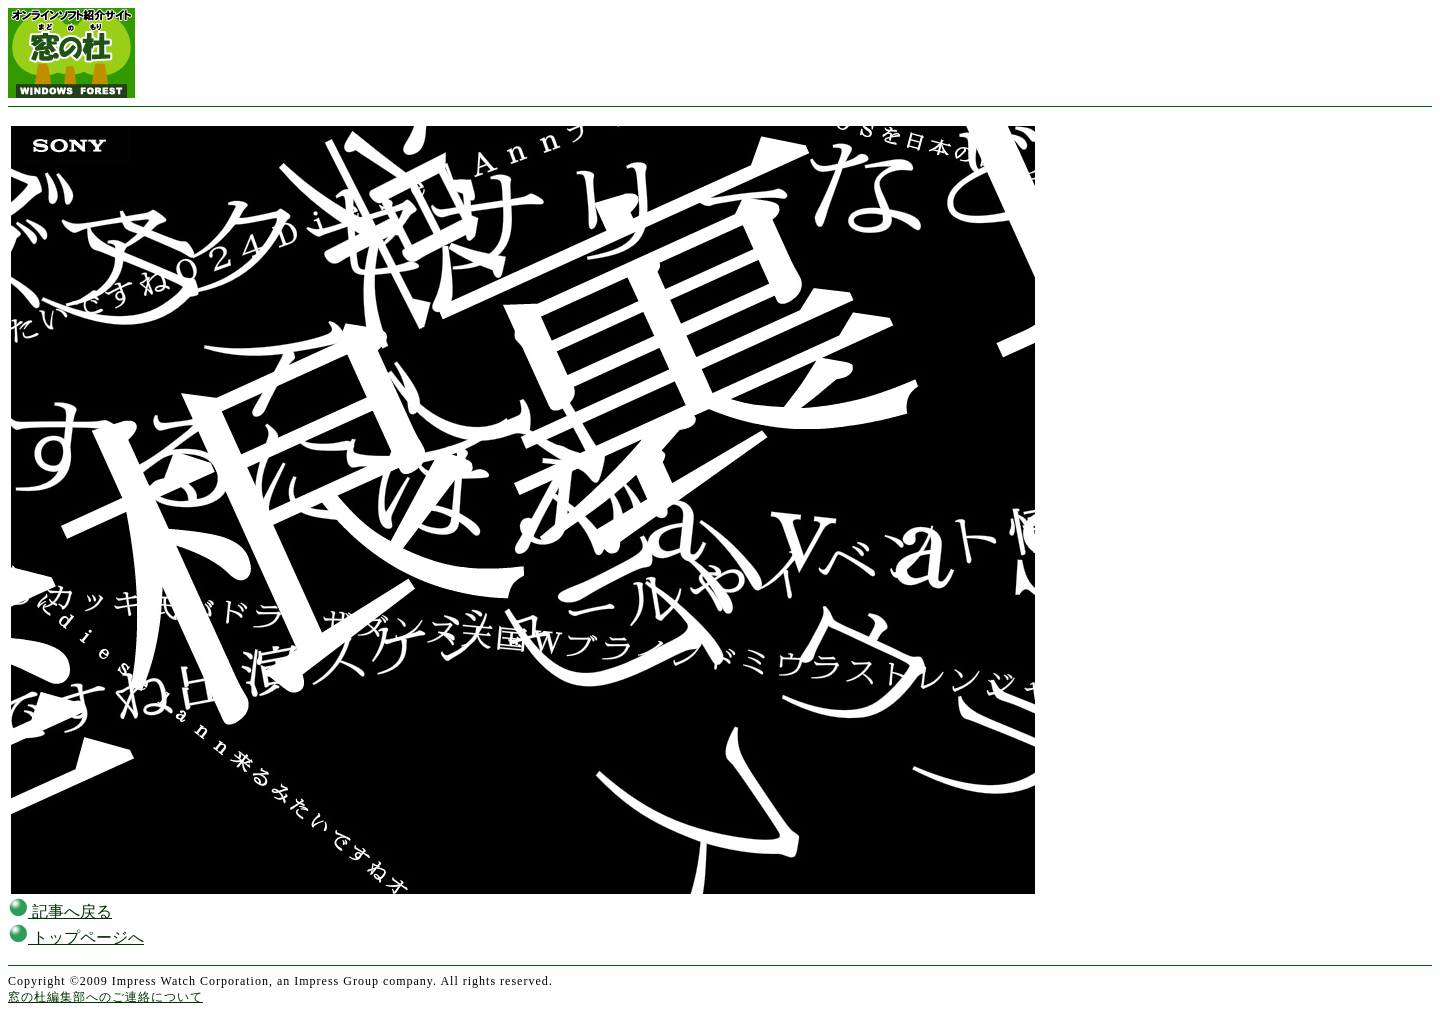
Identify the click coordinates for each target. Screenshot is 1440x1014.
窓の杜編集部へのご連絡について (105, 997)
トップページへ (76, 937)
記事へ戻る (60, 911)
